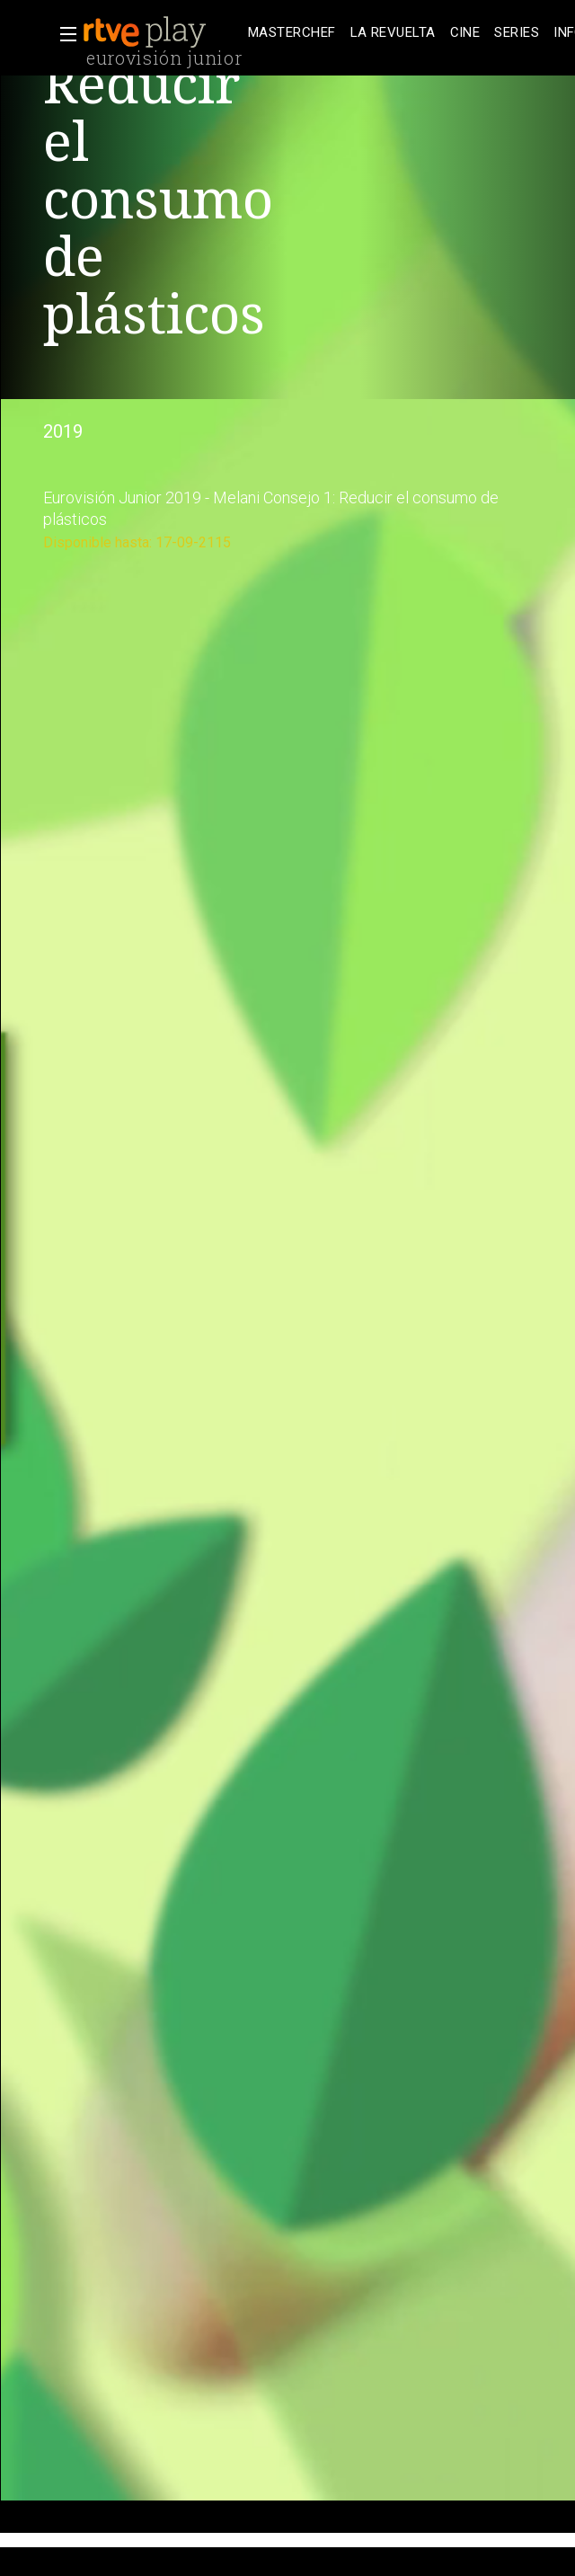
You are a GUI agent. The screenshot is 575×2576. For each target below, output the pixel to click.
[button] (63, 34)
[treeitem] (292, 32)
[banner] (162, 32)
